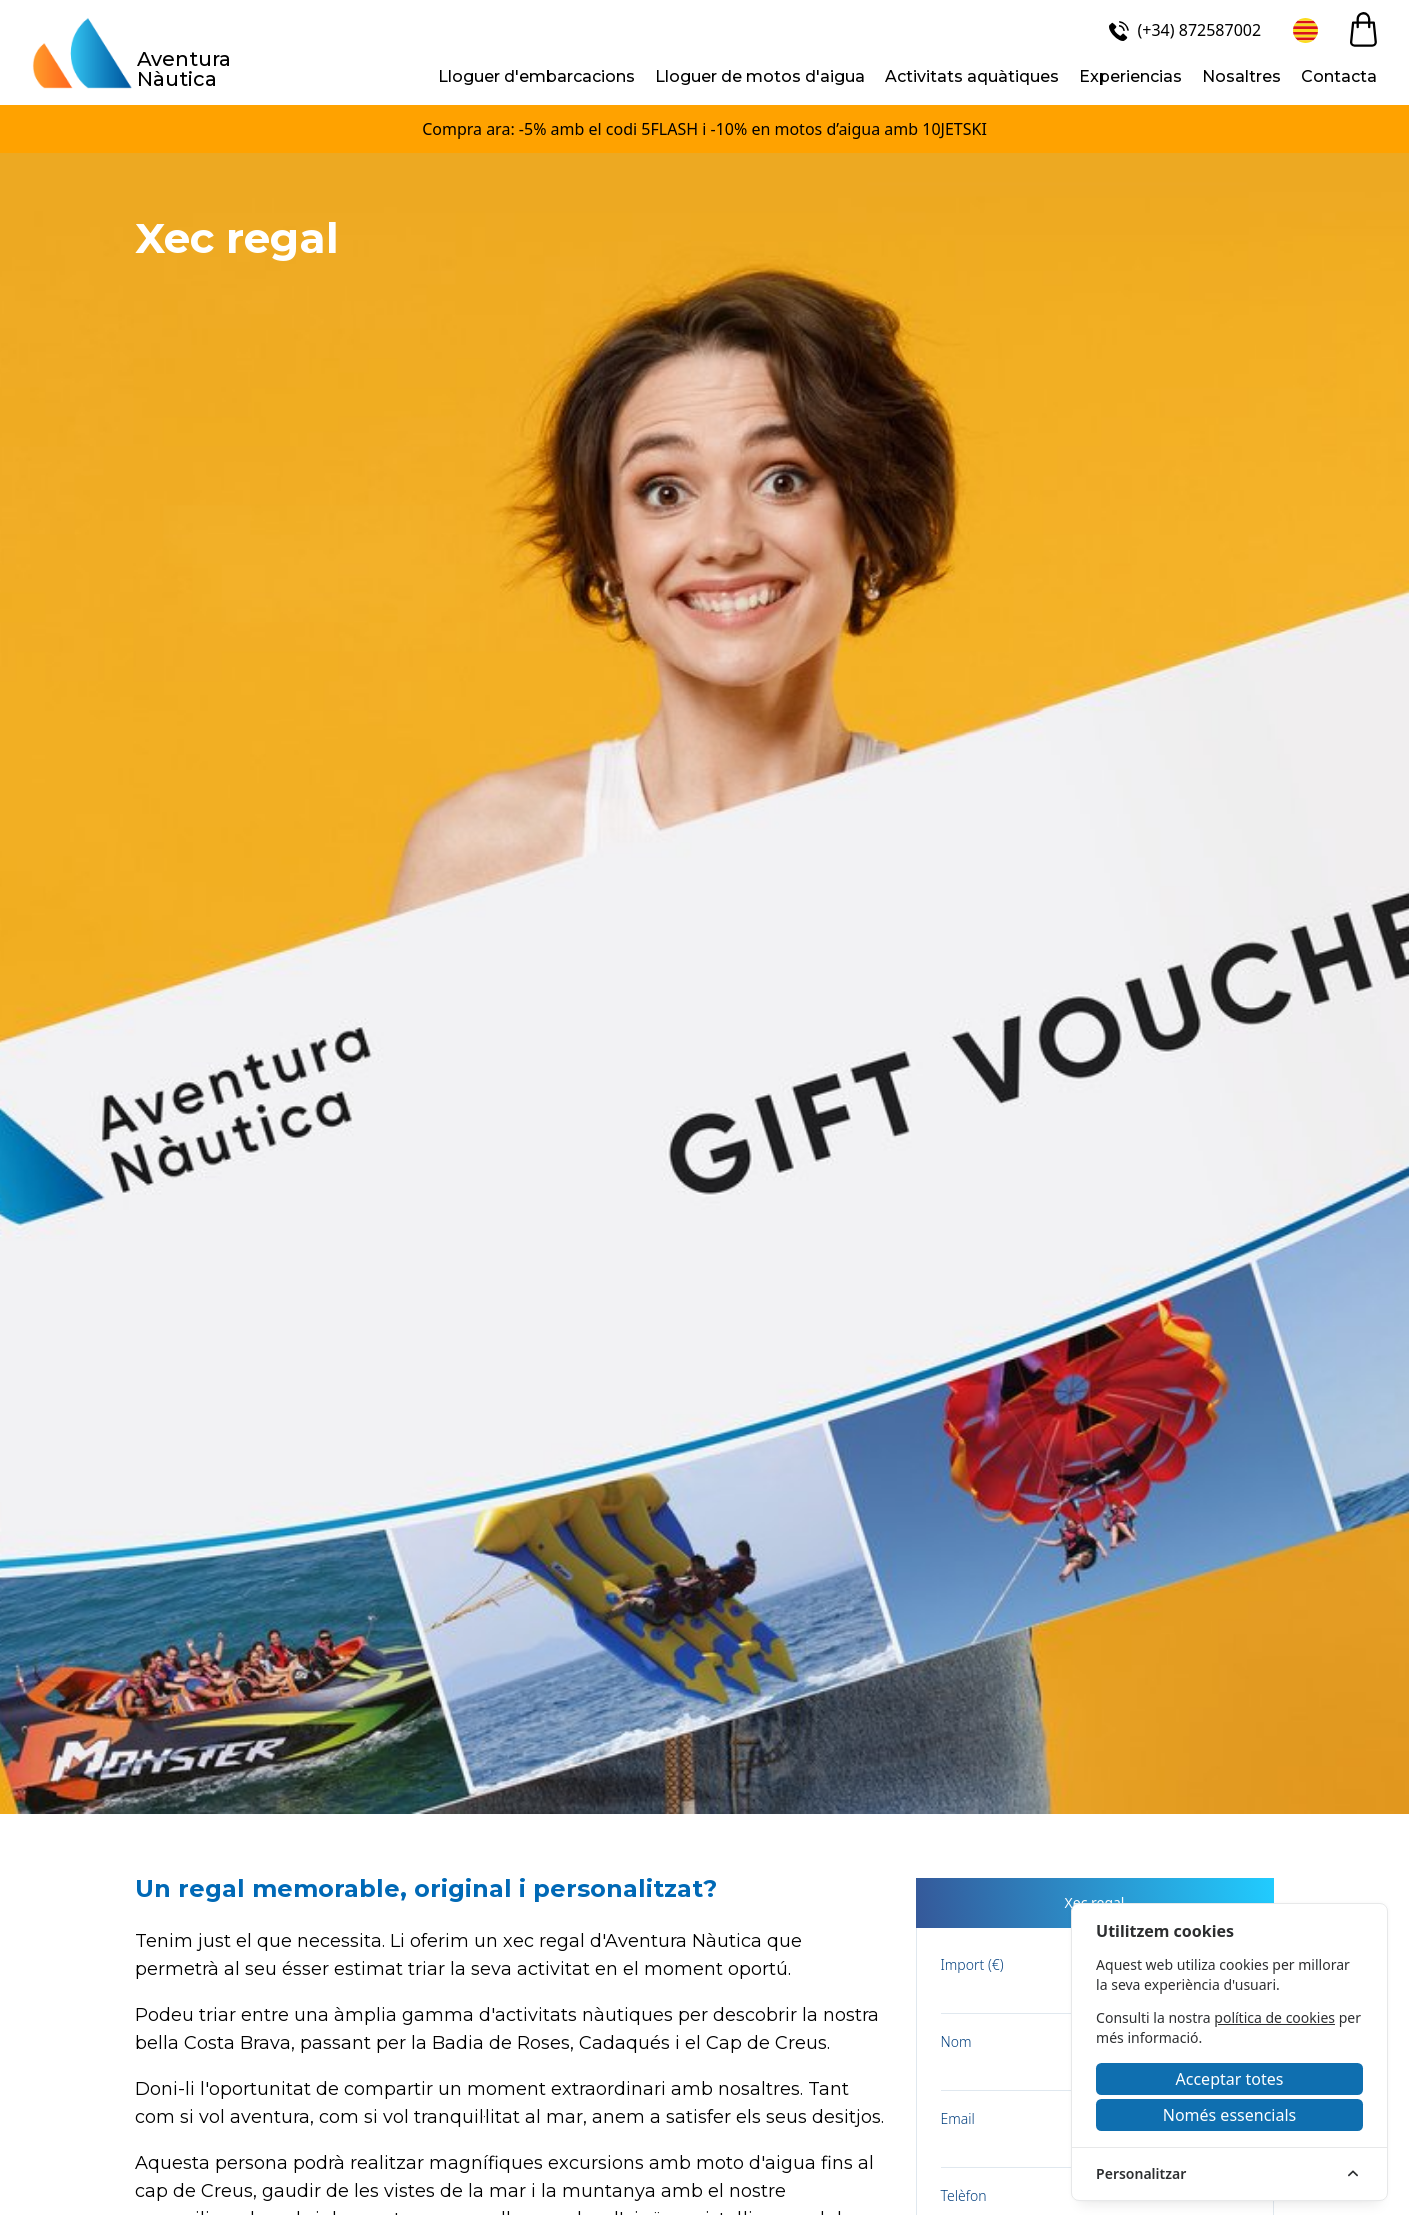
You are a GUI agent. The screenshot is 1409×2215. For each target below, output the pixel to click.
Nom (956, 2041)
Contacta (1339, 76)
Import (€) (972, 1964)
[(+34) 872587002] (1183, 30)
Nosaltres (1241, 76)
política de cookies (1274, 2017)
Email (958, 2118)
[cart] (1363, 29)
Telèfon (964, 2195)
